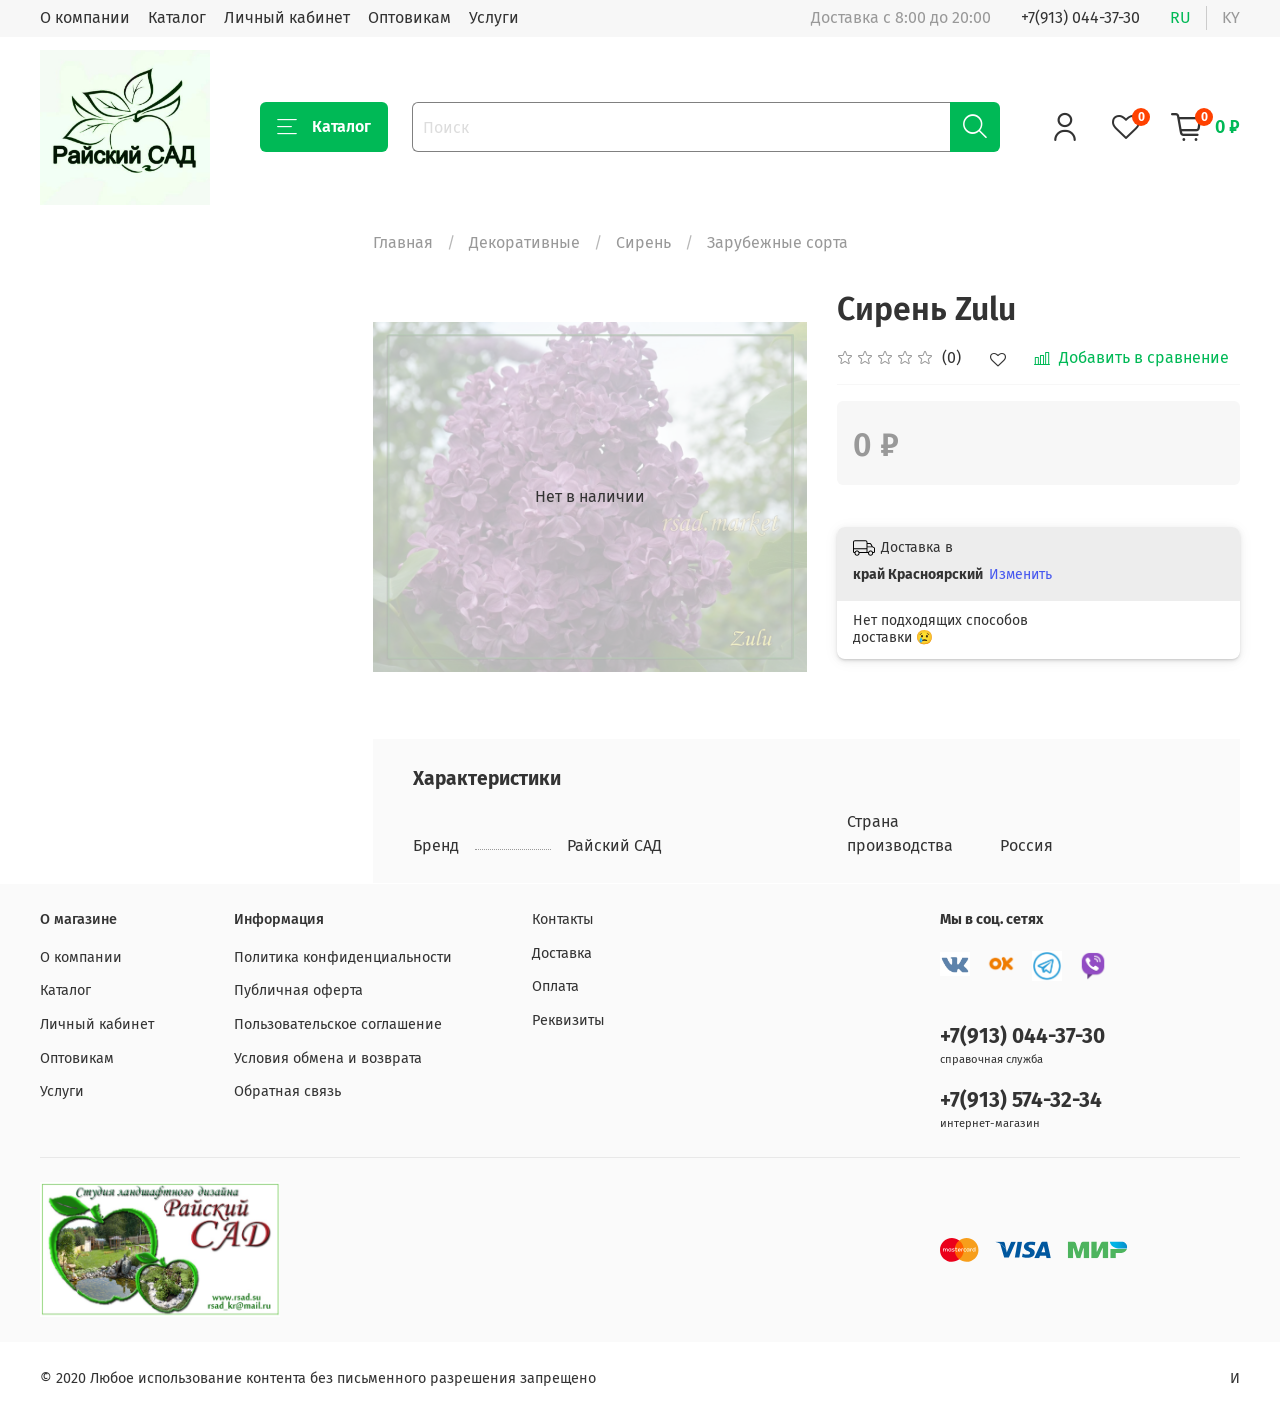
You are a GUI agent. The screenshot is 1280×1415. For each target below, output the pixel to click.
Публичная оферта (298, 990)
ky (1231, 17)
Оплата (555, 986)
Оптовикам (409, 17)
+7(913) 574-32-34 (1021, 1100)
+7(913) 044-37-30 (1080, 17)
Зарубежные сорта (777, 242)
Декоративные (524, 242)
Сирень (643, 242)
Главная (403, 242)
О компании (85, 17)
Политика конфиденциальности (343, 957)
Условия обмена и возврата (328, 1058)
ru (1180, 17)
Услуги (494, 17)
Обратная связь (287, 1091)
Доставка (562, 953)
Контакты (563, 919)
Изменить (1020, 574)
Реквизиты (568, 1020)
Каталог (177, 17)
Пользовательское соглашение (338, 1024)
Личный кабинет (287, 17)
